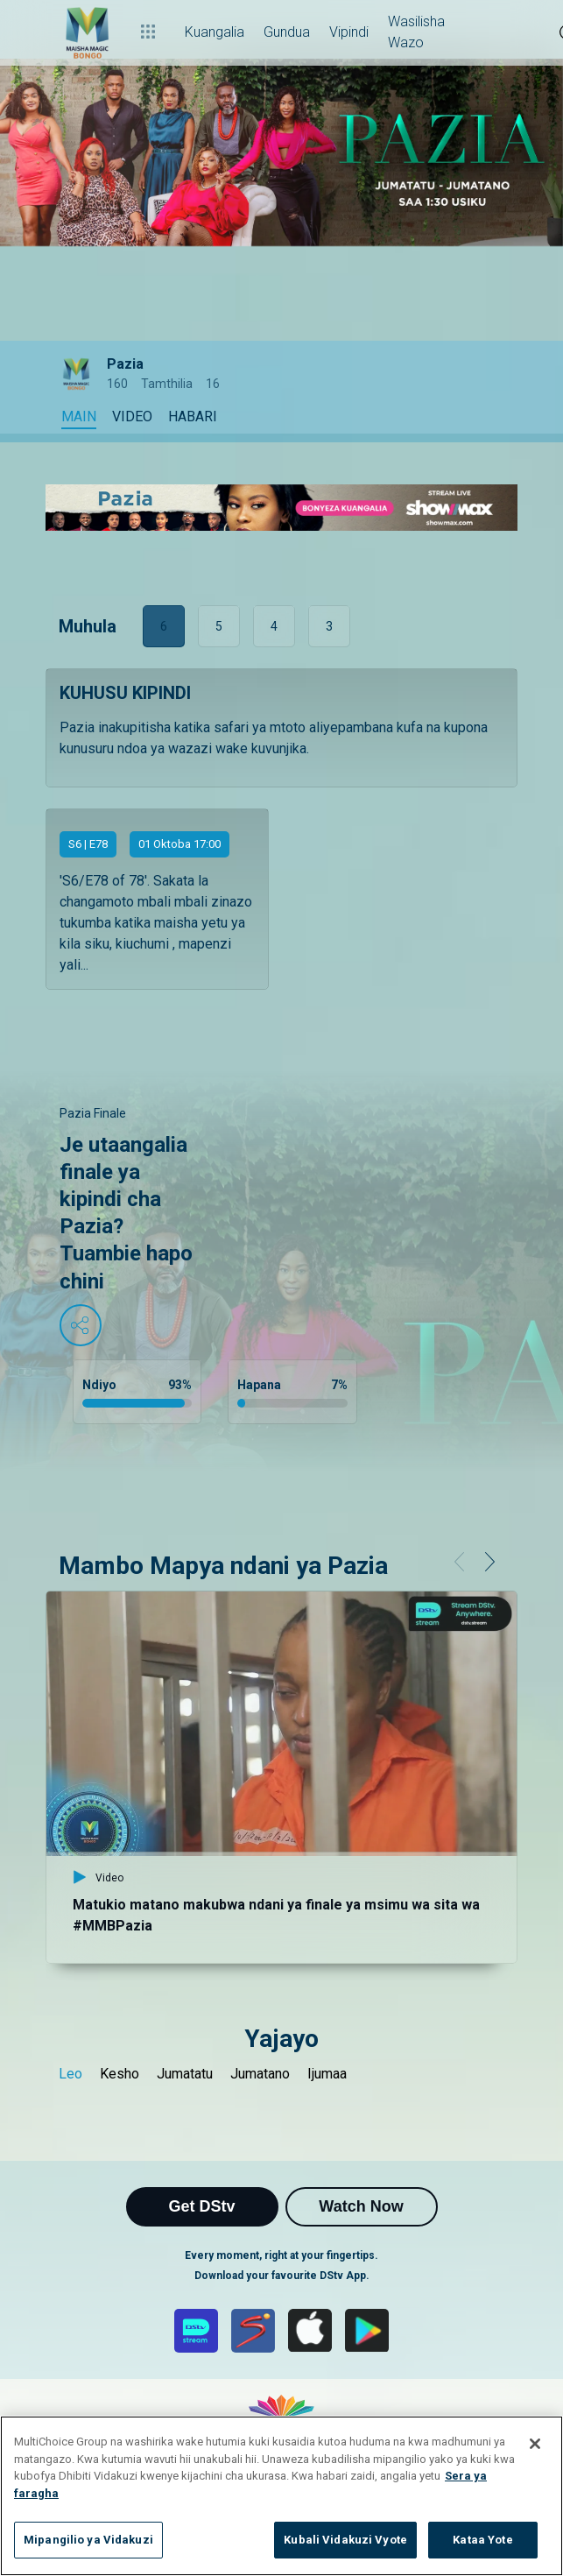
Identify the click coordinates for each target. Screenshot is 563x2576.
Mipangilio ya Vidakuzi (88, 2539)
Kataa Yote (482, 2539)
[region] (281, 2496)
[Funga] (535, 2443)
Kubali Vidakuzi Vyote (345, 2539)
